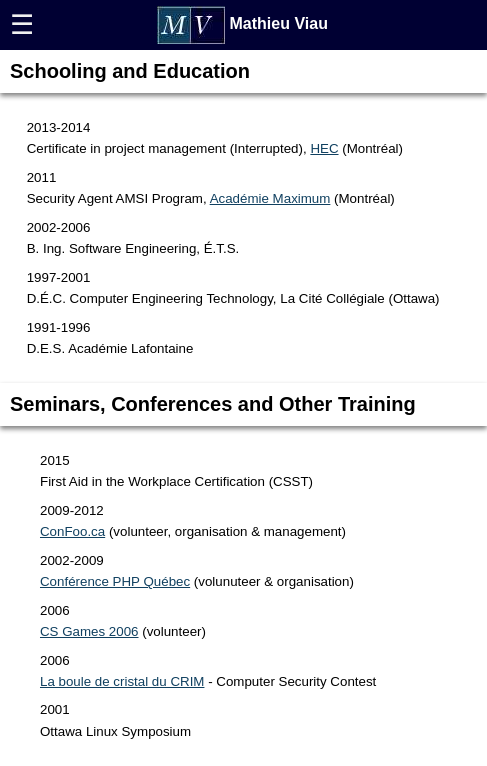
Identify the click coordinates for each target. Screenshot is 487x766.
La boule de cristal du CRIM (122, 681)
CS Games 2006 (89, 631)
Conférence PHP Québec (115, 581)
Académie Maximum (270, 198)
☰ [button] (22, 25)
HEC (324, 148)
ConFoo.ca (72, 531)
